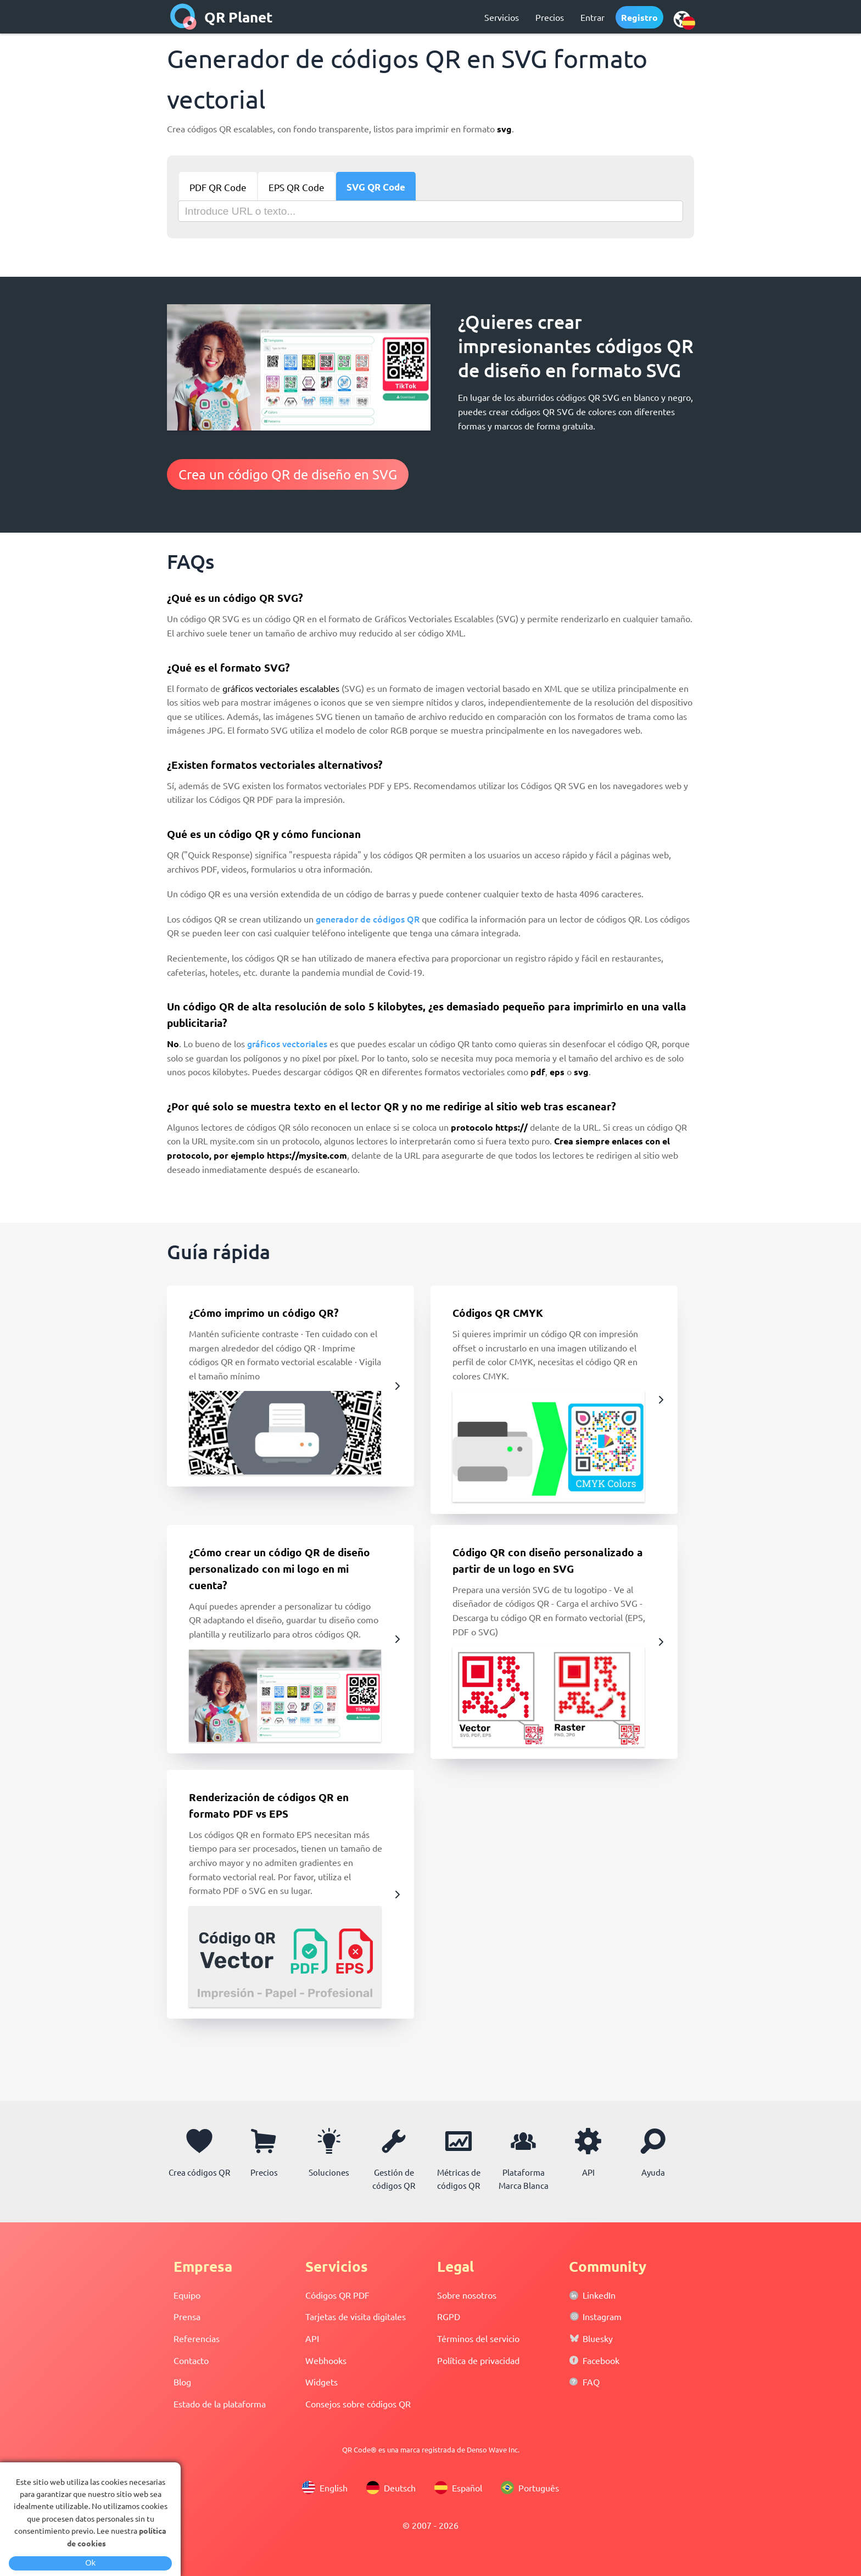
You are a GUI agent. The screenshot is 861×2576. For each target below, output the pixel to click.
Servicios (501, 17)
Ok (90, 2562)
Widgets (321, 2381)
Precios (549, 17)
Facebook (601, 2360)
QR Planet (238, 17)
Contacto (191, 2360)
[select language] (682, 19)
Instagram (602, 2316)
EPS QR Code (297, 187)
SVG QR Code (375, 187)
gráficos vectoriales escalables (280, 688)
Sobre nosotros (466, 2294)
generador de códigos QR (368, 919)
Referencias (197, 2338)
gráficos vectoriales (287, 1043)
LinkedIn (599, 2294)
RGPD (448, 2316)
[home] (183, 16)
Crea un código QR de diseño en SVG (287, 474)
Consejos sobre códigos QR (358, 2403)
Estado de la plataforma (220, 2403)
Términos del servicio (478, 2338)
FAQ (591, 2381)
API (312, 2338)
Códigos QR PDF (337, 2294)
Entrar (592, 17)
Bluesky (598, 2338)
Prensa (187, 2316)
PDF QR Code (218, 187)
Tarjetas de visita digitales (355, 2316)
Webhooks (325, 2360)
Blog (182, 2381)
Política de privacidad (478, 2360)
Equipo (187, 2294)
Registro (639, 17)
